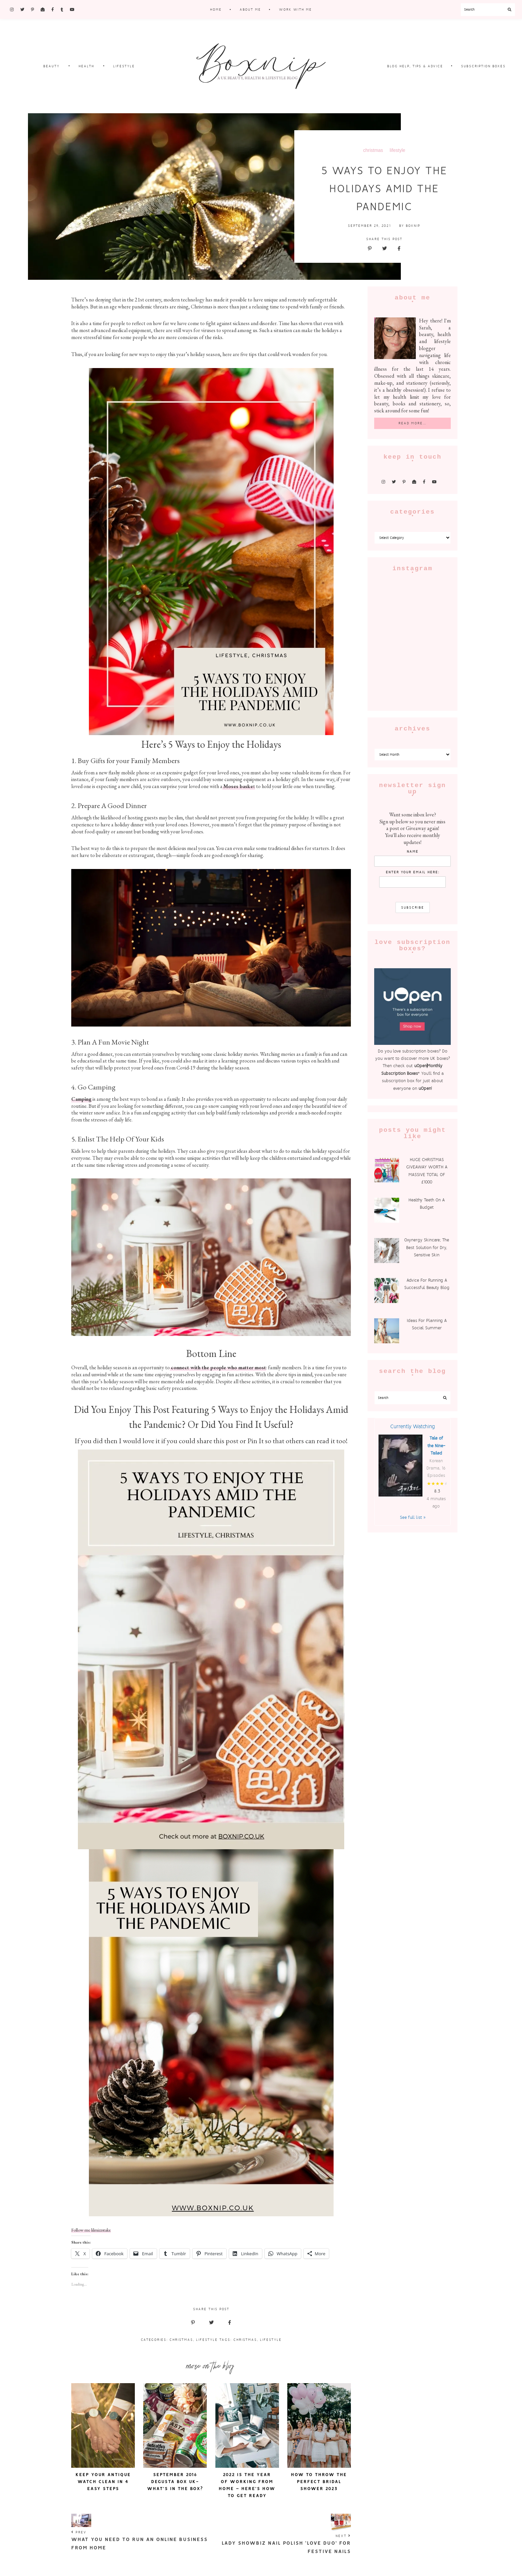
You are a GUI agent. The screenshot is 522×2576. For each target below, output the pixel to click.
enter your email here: (412, 872)
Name (412, 851)
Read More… (412, 423)
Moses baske (238, 786)
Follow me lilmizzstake (91, 2230)
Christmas (181, 2340)
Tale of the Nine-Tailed (436, 1446)
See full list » (412, 1517)
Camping (81, 1098)
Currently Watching (412, 1426)
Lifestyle (207, 2340)
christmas (373, 150)
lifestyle (397, 150)
